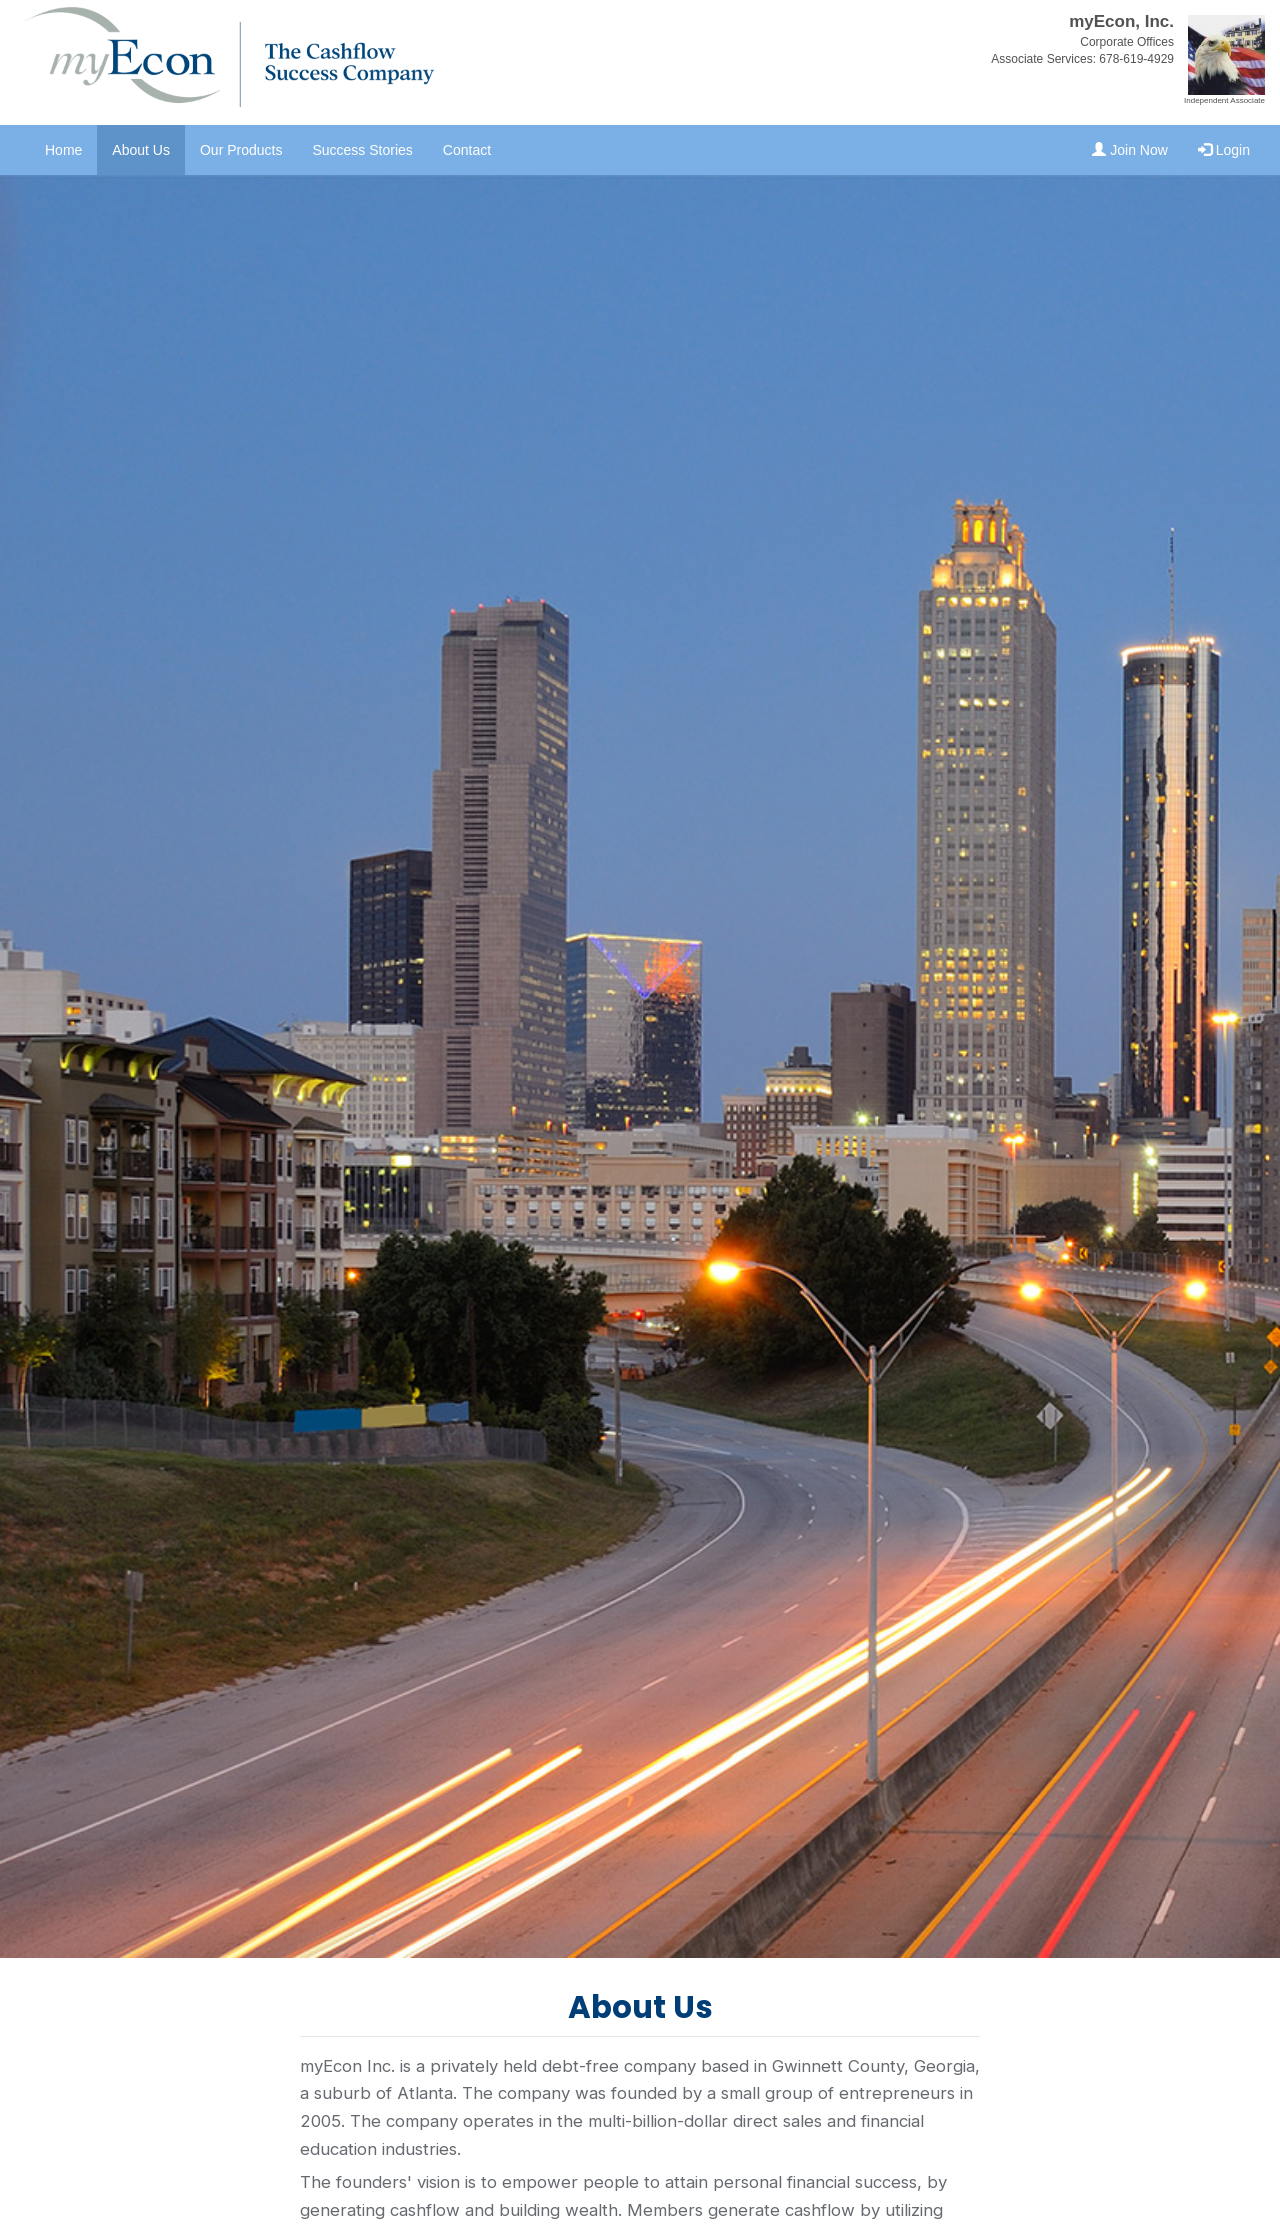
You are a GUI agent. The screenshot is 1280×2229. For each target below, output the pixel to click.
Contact (467, 150)
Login (1224, 150)
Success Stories (362, 150)
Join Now (1129, 150)
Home (63, 150)
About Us (141, 150)
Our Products (241, 150)
